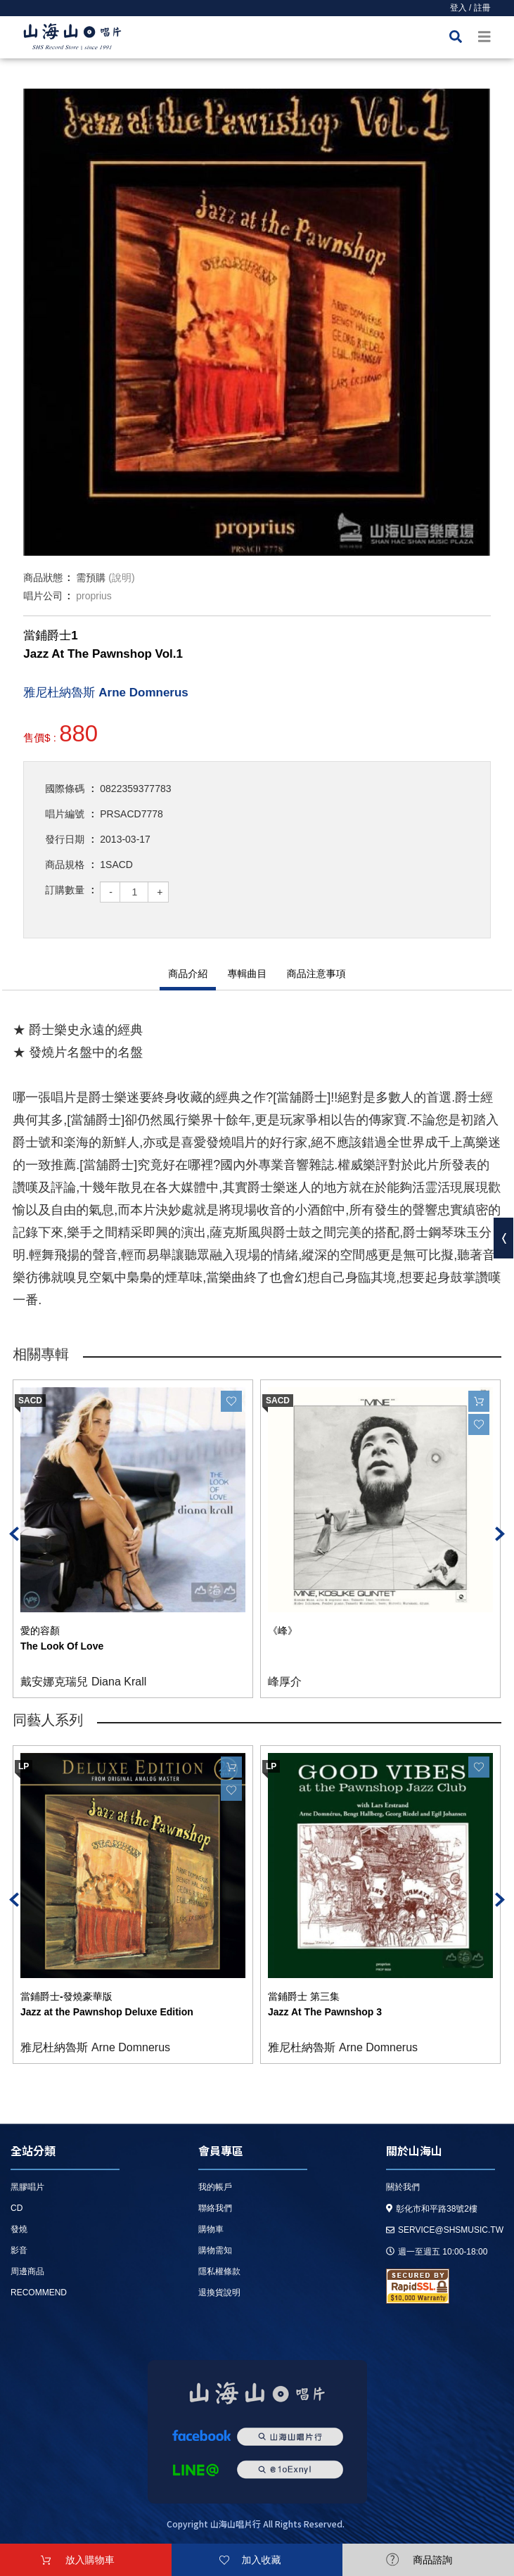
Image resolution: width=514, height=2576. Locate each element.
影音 (19, 2250)
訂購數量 (64, 889)
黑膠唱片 (27, 2187)
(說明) (121, 577)
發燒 (19, 2229)
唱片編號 (64, 814)
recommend (39, 2292)
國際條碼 (64, 788)
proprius (94, 595)
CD (17, 2208)
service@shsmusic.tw (444, 2230)
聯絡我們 (215, 2208)
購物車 (211, 2229)
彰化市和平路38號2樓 (431, 2209)
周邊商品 (27, 2271)
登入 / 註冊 (470, 8)
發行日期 (64, 839)
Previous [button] (14, 1533)
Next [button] (500, 1533)
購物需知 (215, 2250)
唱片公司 (43, 595)
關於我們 (403, 2187)
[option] (256, 322)
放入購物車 (90, 2559)
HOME (72, 39)
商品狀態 (43, 577)
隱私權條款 (219, 2271)
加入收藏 (261, 2559)
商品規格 (64, 864)
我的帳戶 (215, 2187)
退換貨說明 (219, 2292)
